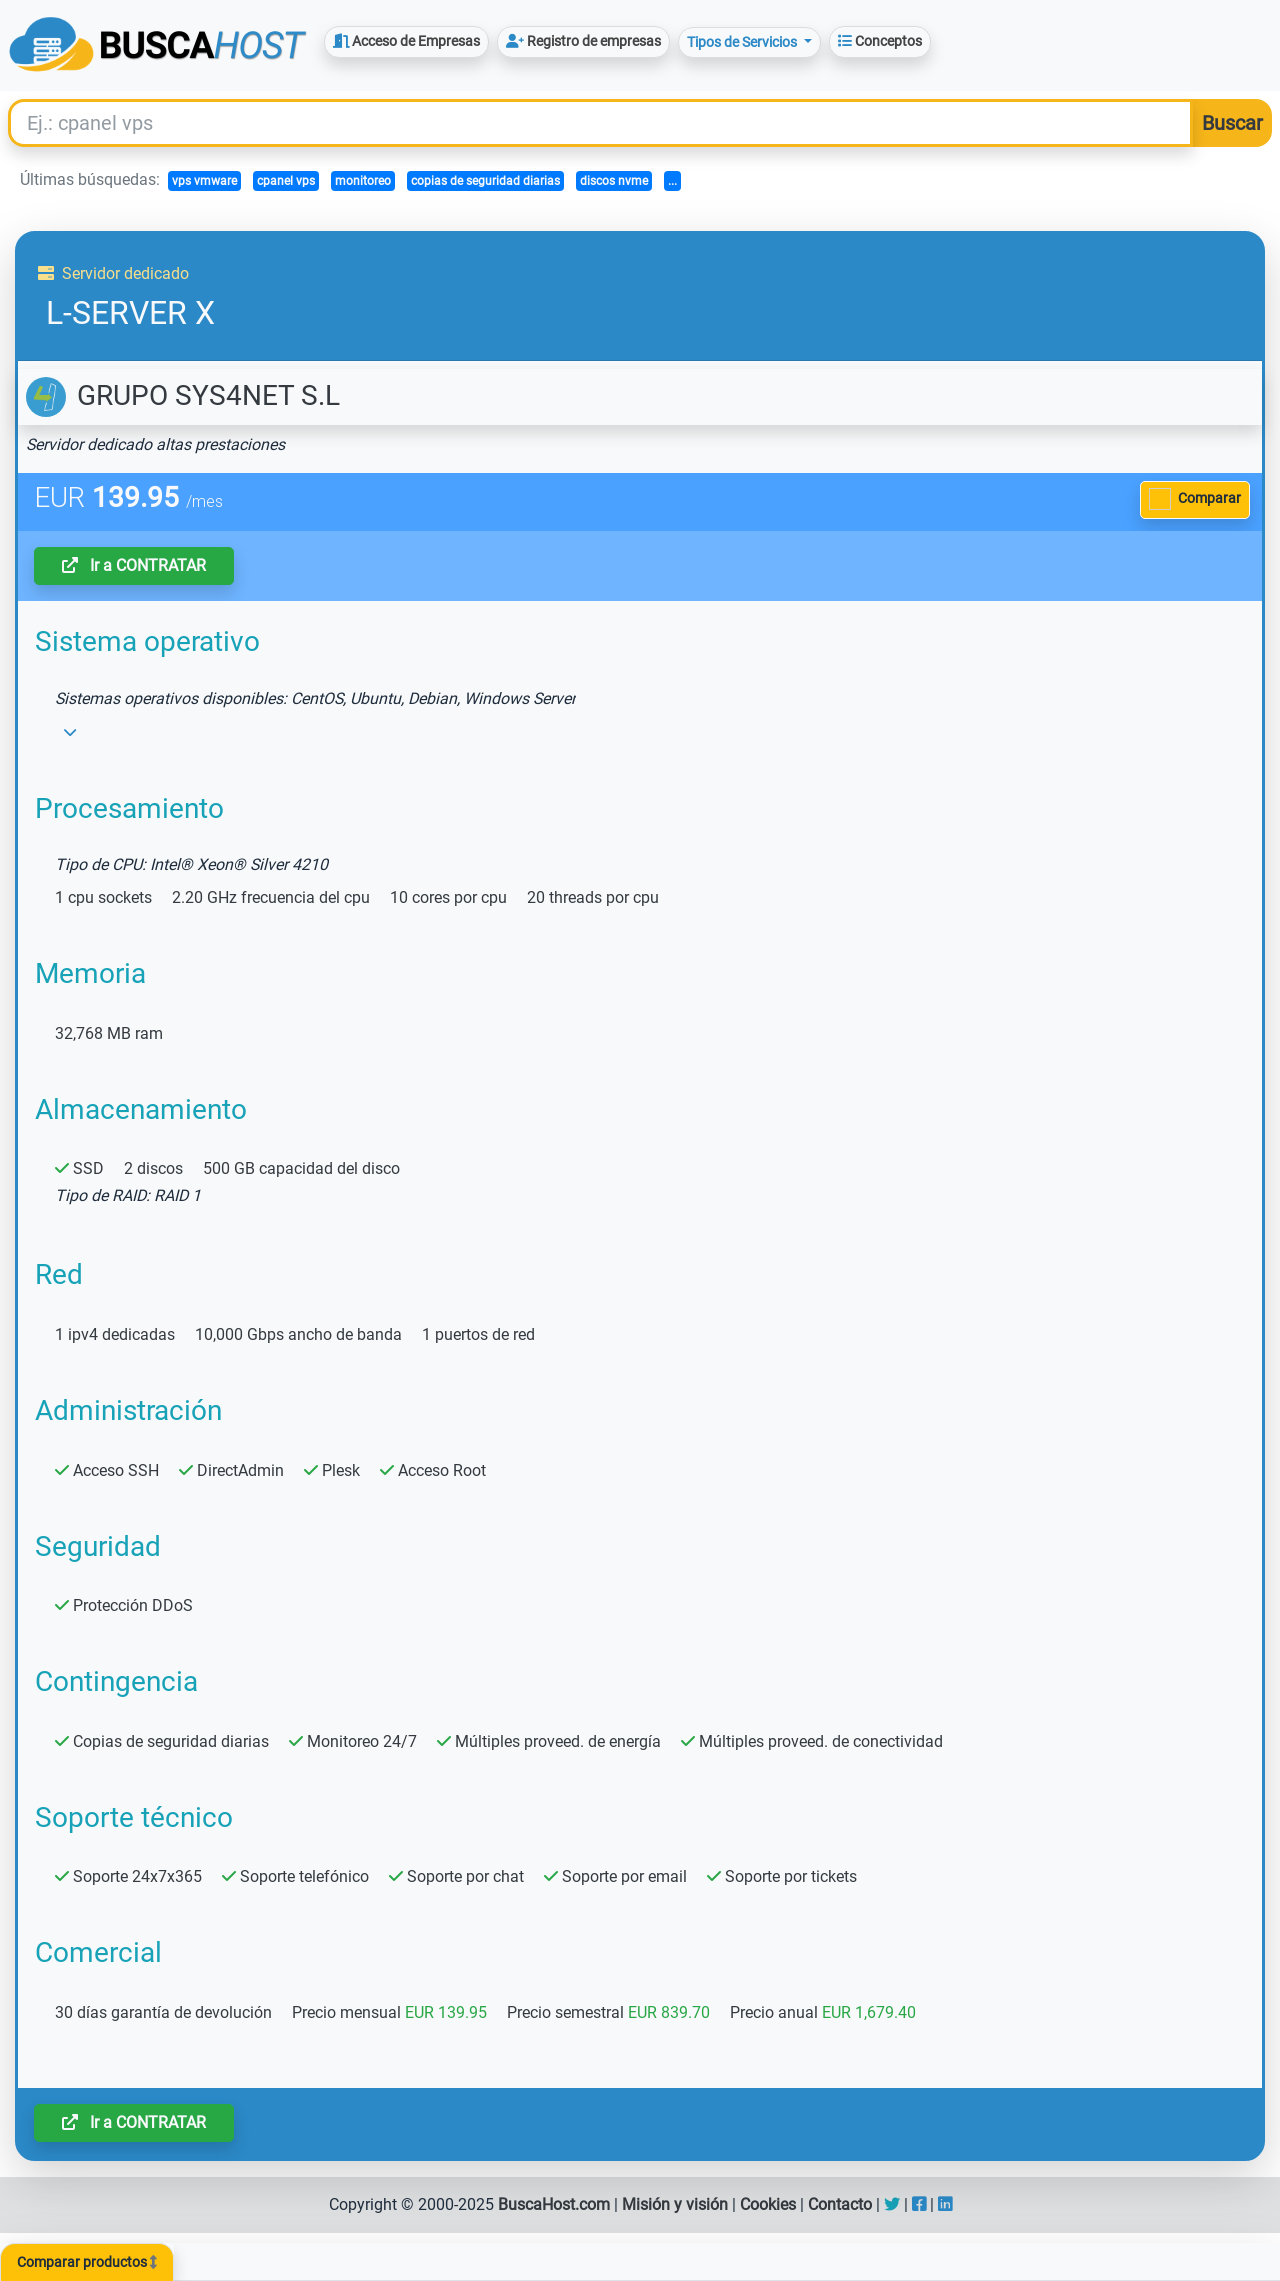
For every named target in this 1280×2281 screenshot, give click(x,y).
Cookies (768, 2204)
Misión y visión (675, 2204)
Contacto (840, 2204)
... (672, 181)
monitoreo (363, 181)
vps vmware (204, 181)
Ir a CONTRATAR (134, 565)
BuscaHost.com (554, 2204)
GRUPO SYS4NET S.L (183, 395)
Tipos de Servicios (743, 42)
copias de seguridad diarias (485, 181)
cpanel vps (286, 181)
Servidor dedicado (113, 273)
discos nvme (614, 181)
